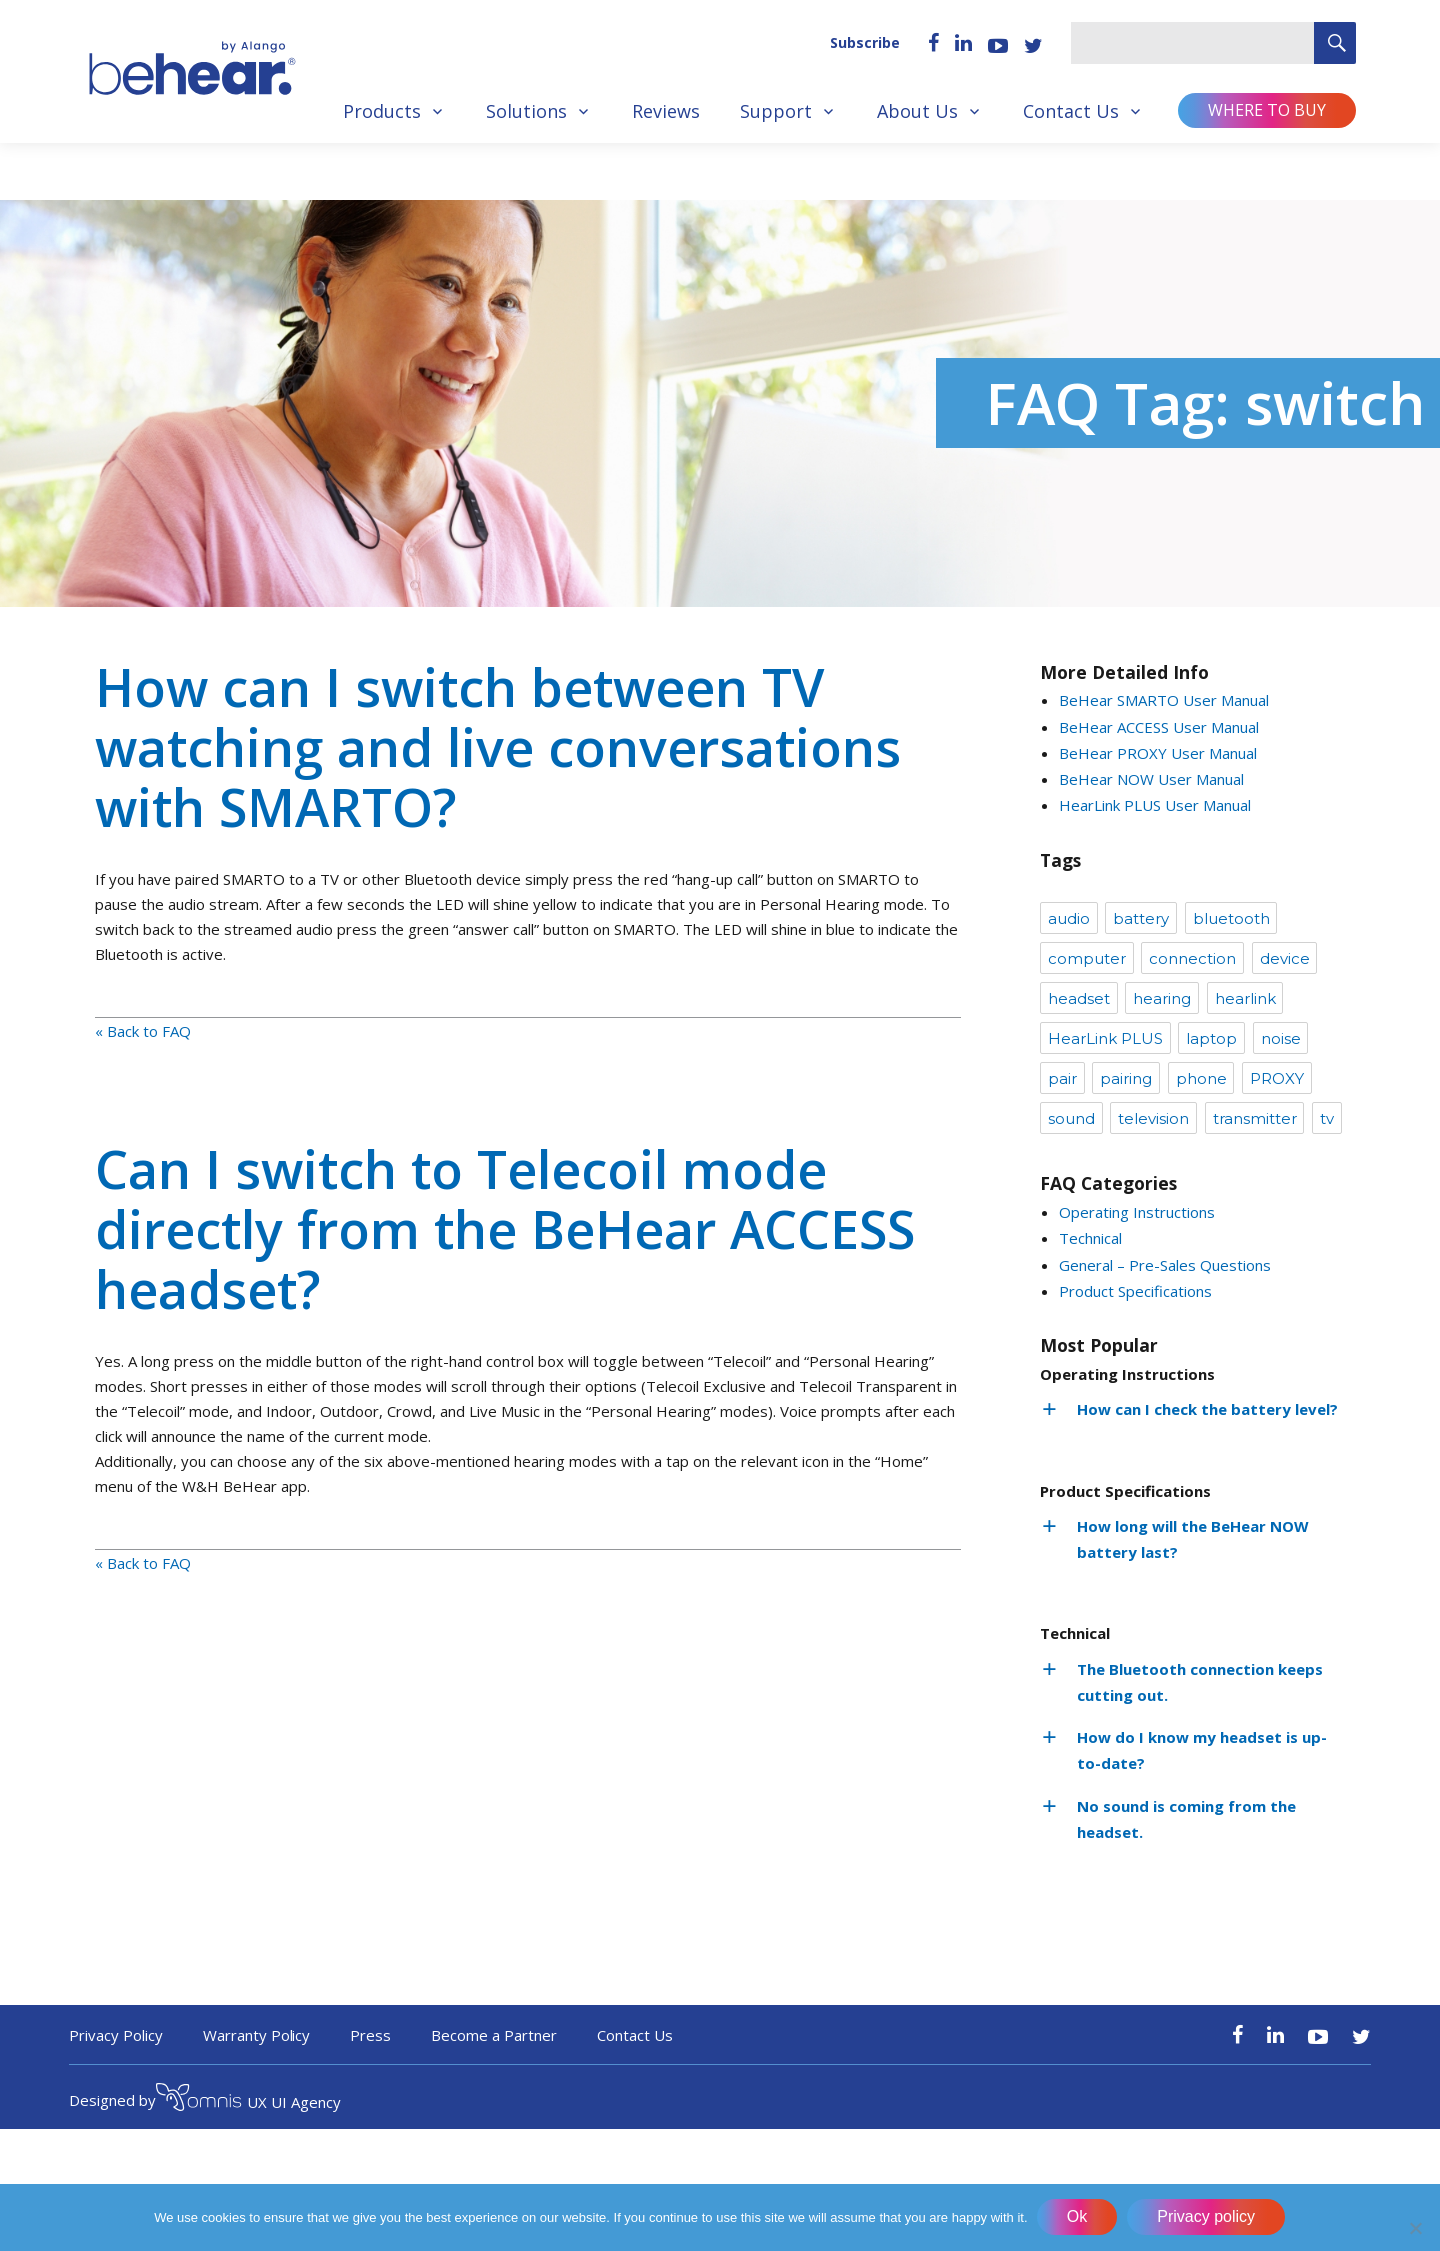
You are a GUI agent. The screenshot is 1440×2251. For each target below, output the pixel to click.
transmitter (1255, 1118)
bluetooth (1231, 918)
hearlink (1245, 998)
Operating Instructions (1137, 1212)
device (1285, 958)
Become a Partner (494, 2035)
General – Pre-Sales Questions (1165, 1265)
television (1153, 1118)
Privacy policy (1207, 2217)
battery (1141, 918)
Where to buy (1267, 110)
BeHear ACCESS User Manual (1159, 727)
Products (382, 111)
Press (370, 2035)
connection (1192, 958)
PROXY (1277, 1078)
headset (1079, 998)
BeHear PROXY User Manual (1158, 753)
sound (1071, 1118)
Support (776, 111)
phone (1201, 1078)
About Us (917, 111)
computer (1087, 958)
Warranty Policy (257, 2035)
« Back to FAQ (143, 1031)
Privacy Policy (116, 2035)
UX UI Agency (248, 2100)
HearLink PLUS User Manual (1155, 805)
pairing (1126, 1078)
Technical (1090, 1238)
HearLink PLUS (1105, 1038)
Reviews (666, 111)
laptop (1211, 1038)
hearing (1162, 998)
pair (1062, 1078)
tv (1327, 1118)
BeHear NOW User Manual (1151, 779)
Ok (1078, 2217)
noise (1281, 1038)
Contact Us (1071, 111)
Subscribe (865, 42)
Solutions (526, 111)
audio (1069, 918)
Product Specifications (1135, 1291)
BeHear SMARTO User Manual (1164, 700)
